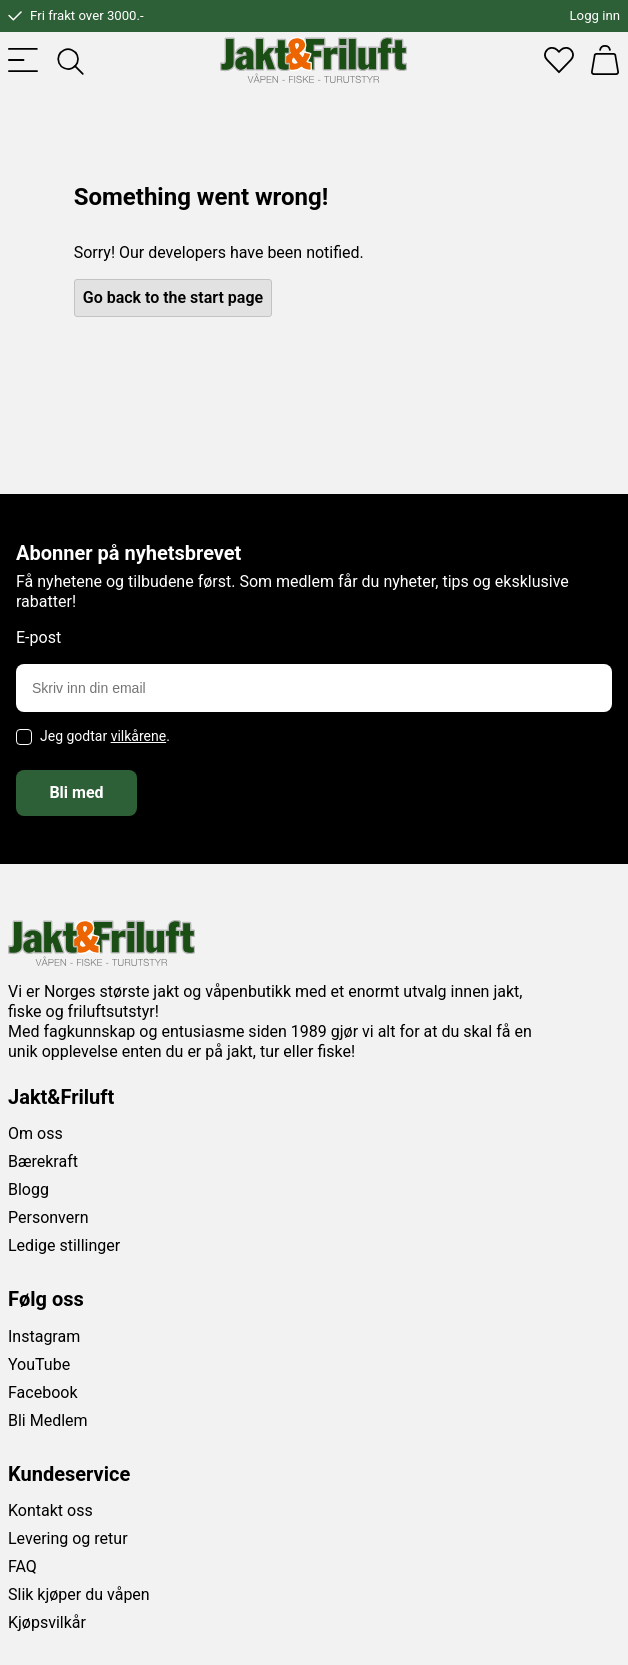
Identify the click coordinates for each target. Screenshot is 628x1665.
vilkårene (139, 736)
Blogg (28, 1189)
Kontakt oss (50, 1510)
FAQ (22, 1566)
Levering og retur (68, 1538)
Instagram (44, 1336)
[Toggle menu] (23, 60)
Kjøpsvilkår (47, 1622)
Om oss (35, 1133)
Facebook (42, 1392)
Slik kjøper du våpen (79, 1594)
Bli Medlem (48, 1420)
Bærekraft (43, 1161)
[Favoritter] (559, 60)
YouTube (39, 1364)
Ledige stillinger (64, 1245)
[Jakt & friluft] (313, 60)
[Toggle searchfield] (69, 60)
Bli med (76, 792)
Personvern (48, 1217)
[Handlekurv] (605, 60)
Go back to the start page (173, 297)
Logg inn (595, 15)
